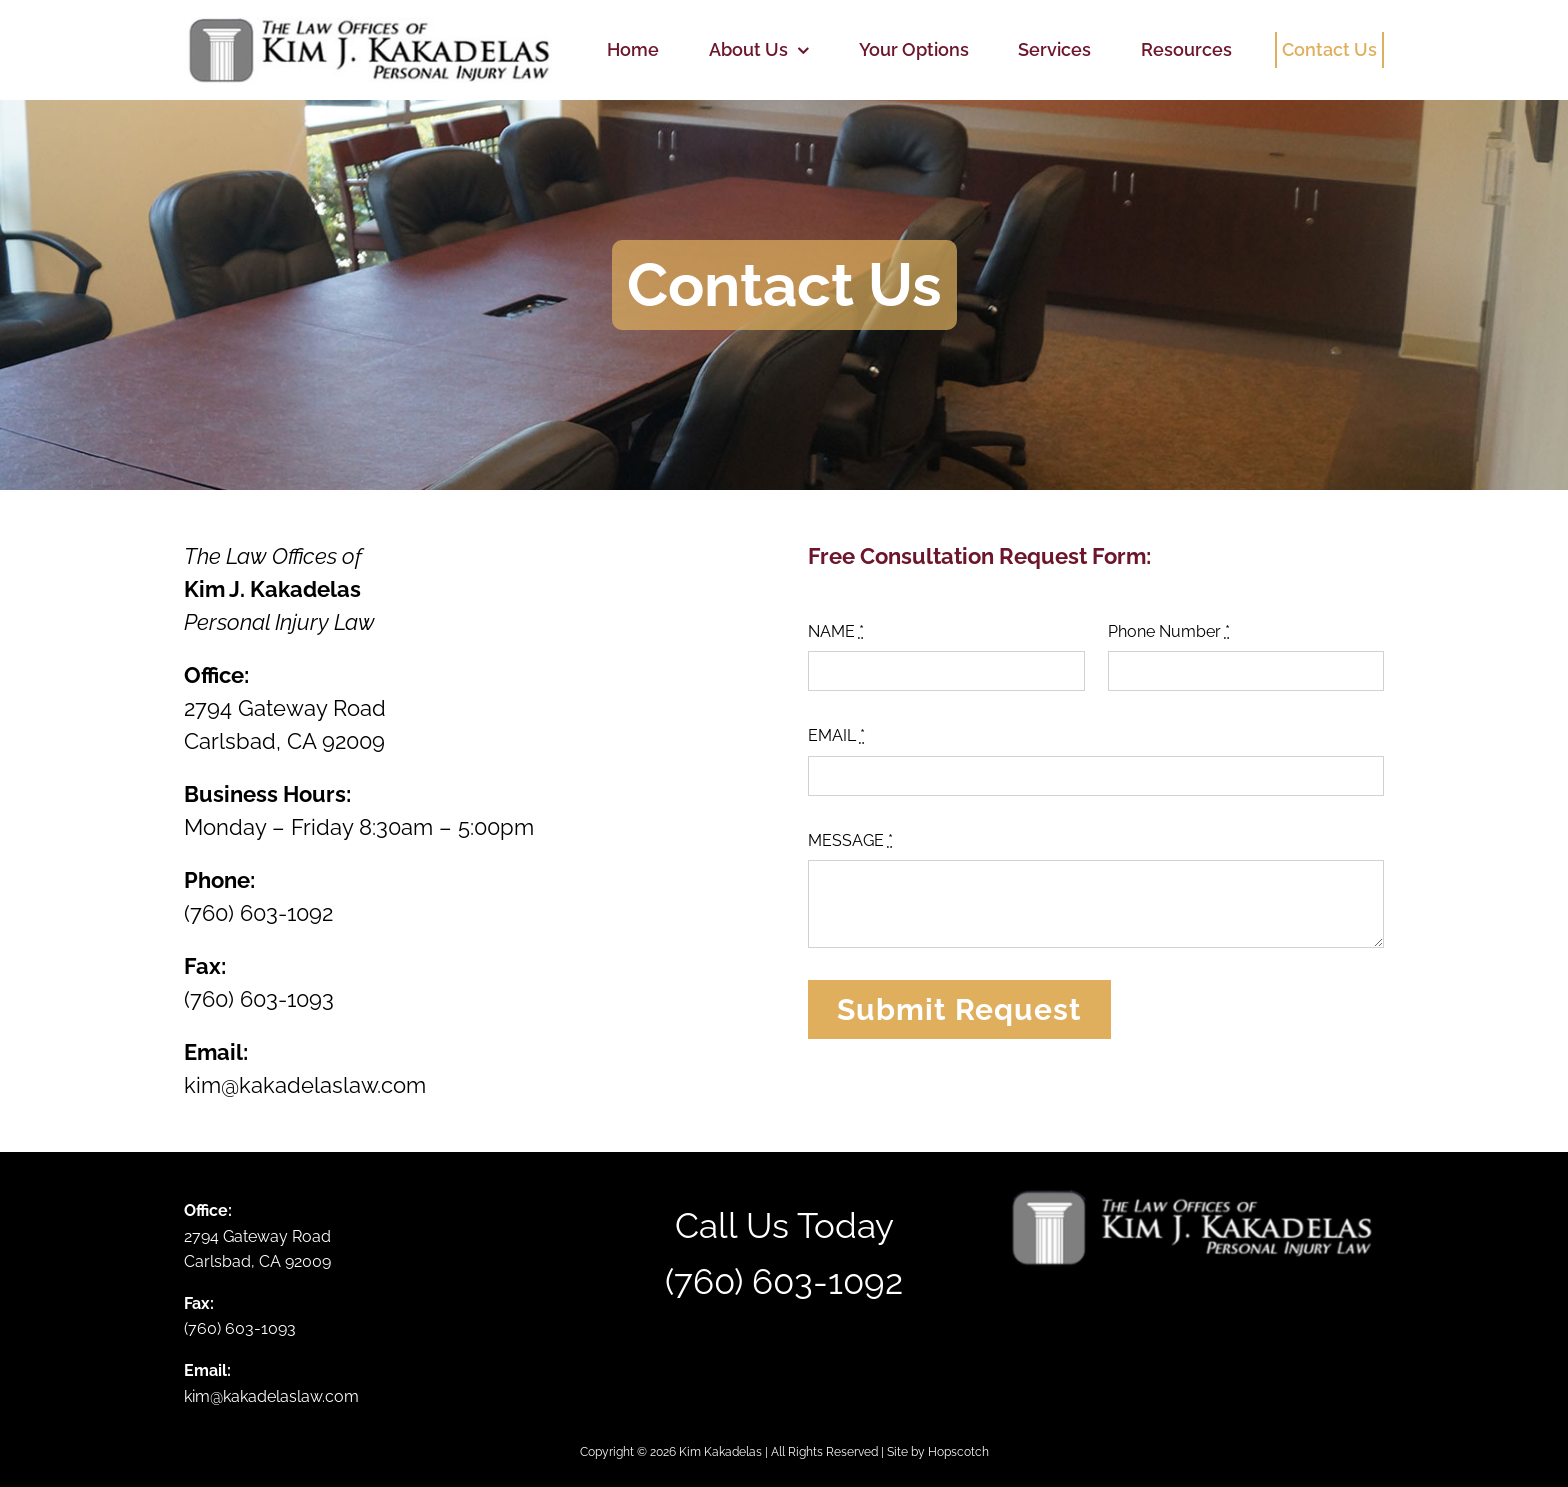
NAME (836, 631)
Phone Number (1169, 631)
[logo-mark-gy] (368, 24)
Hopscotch (958, 1452)
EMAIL (836, 735)
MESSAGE (850, 840)
